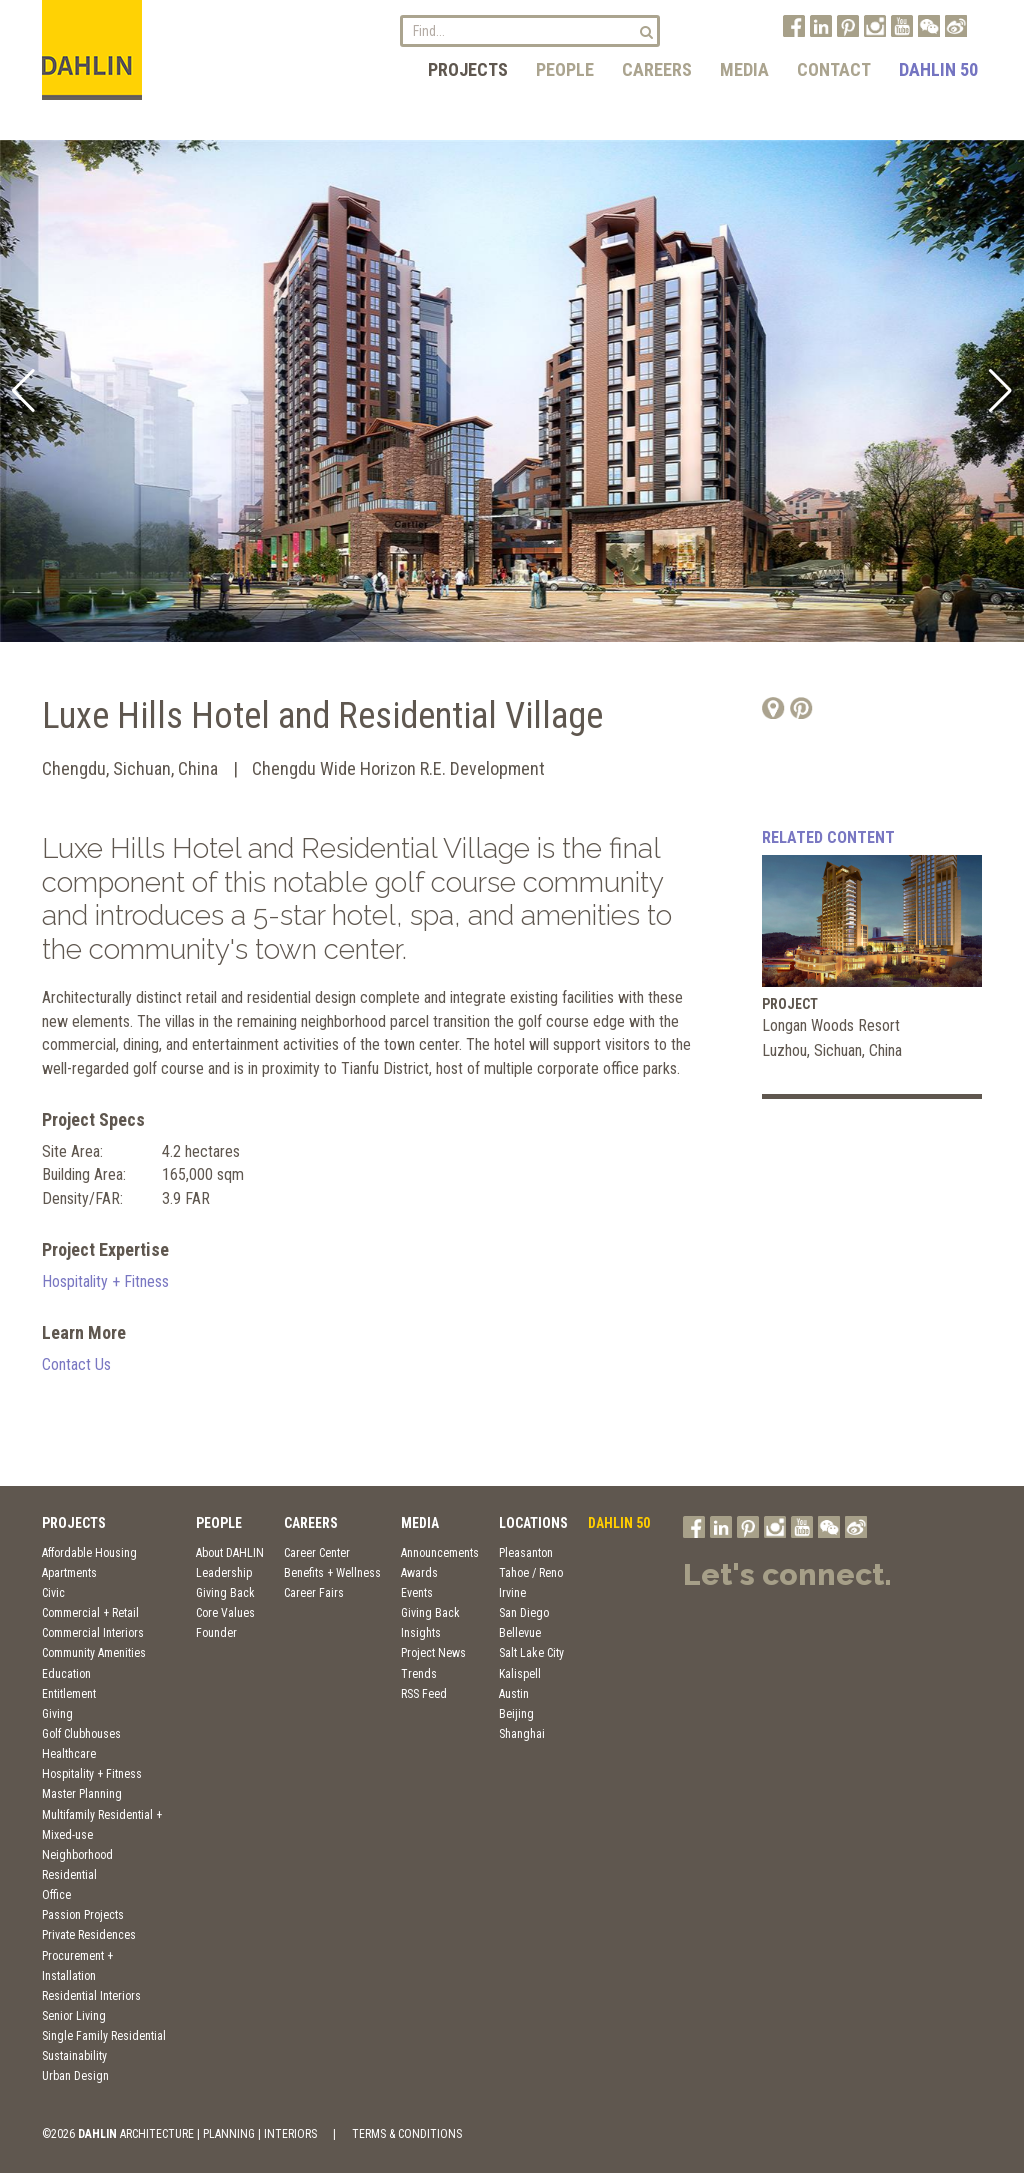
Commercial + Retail (90, 1613)
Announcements (440, 1553)
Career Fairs (314, 1593)
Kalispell (520, 1674)
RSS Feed (424, 1694)
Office (56, 1895)
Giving (57, 1714)
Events (417, 1593)
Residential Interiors (91, 1996)
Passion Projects (83, 1915)
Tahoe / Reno (531, 1573)
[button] (23, 391)
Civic (53, 1593)
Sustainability (74, 2056)
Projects (468, 69)
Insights (421, 1633)
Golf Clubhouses (81, 1734)
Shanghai (522, 1734)
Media (744, 69)
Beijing (516, 1714)
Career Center (317, 1553)
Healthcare (69, 1754)
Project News (433, 1653)
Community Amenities (94, 1653)
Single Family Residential (104, 2036)
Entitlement (69, 1694)
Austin (514, 1694)
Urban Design (75, 2076)
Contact (834, 69)
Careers (657, 69)
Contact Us (76, 1364)
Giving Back (225, 1593)
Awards (419, 1573)
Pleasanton (526, 1553)
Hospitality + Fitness (105, 1281)
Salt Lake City (531, 1653)
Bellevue (520, 1633)
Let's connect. (787, 1574)
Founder (216, 1633)
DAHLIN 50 (938, 69)
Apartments (69, 1573)
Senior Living (74, 2016)
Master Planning (82, 1794)
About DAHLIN (230, 1553)
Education (66, 1674)
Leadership (224, 1573)
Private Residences (89, 1935)
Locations (533, 1523)
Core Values (225, 1613)
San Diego (524, 1613)
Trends (419, 1674)
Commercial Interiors (93, 1633)
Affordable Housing (89, 1553)
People (565, 69)
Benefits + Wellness (332, 1573)
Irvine (512, 1593)
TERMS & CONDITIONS (407, 2134)
